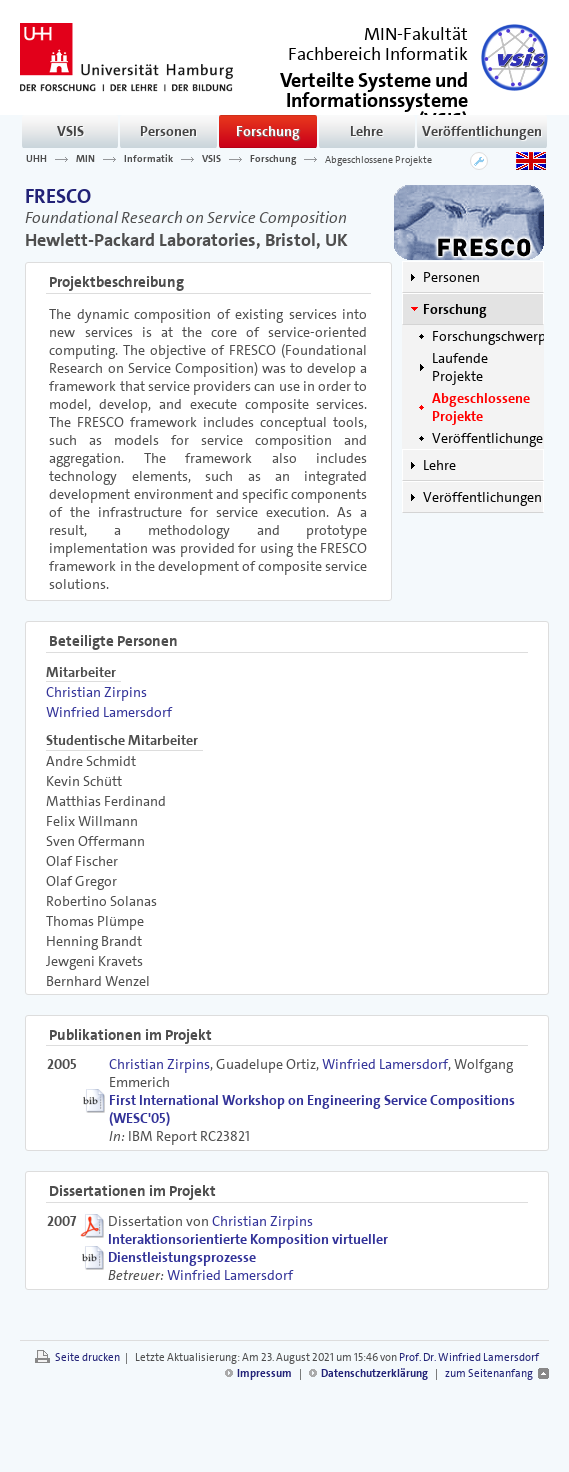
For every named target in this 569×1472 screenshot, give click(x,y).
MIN (85, 159)
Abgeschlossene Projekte (378, 159)
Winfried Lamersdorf (109, 712)
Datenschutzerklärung (374, 1373)
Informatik (148, 159)
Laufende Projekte (460, 367)
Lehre (366, 131)
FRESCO (58, 196)
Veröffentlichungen (482, 131)
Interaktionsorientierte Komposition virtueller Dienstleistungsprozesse (248, 1248)
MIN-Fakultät (416, 34)
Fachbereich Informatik (378, 54)
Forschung (268, 131)
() (374, 98)
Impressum (264, 1373)
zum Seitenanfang (489, 1373)
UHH (36, 159)
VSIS (70, 131)
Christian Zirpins (96, 692)
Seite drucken (87, 1357)
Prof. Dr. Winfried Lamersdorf (469, 1357)
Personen (168, 131)
